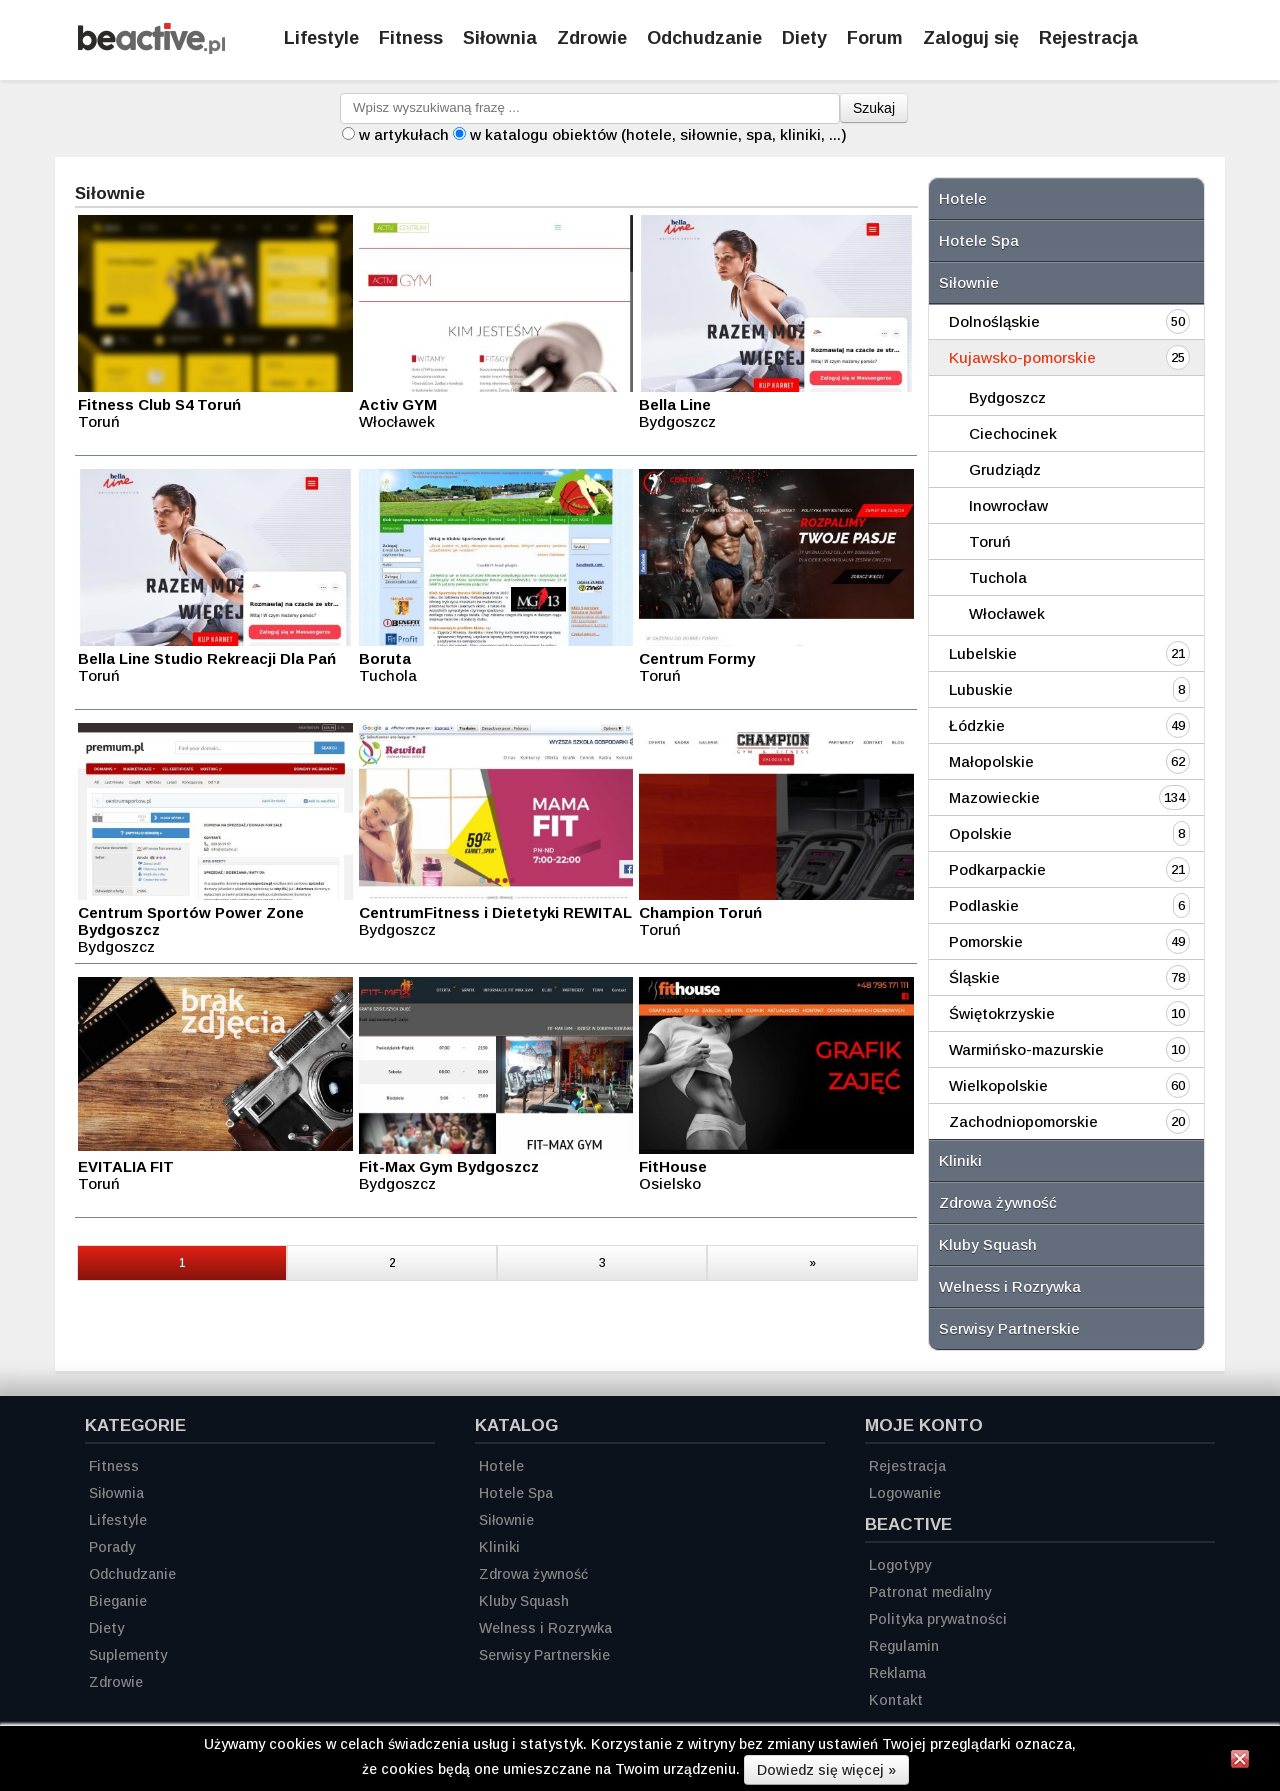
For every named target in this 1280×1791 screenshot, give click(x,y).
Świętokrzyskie (1002, 1013)
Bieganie (118, 1601)
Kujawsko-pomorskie (1022, 357)
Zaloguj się (971, 38)
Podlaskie (984, 905)
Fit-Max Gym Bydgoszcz (449, 1166)
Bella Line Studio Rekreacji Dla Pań (207, 658)
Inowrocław (1008, 505)
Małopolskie (991, 761)
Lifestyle (321, 38)
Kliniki (960, 1160)
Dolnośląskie (994, 321)
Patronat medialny (930, 1592)
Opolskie (980, 833)
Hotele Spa (979, 240)
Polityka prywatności (938, 1619)
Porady (112, 1547)
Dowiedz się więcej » (826, 1770)
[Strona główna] (151, 48)
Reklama (897, 1673)
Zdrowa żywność (998, 1202)
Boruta (385, 658)
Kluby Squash (988, 1244)
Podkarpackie (997, 869)
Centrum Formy (697, 658)
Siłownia (500, 38)
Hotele (963, 198)
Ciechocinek (1013, 433)
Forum (875, 38)
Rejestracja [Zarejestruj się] (1088, 38)
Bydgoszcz (1007, 397)
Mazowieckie (994, 797)
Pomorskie (986, 941)
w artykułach (404, 134)
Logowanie (905, 1493)
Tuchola (998, 577)
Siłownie (969, 282)
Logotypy (900, 1565)
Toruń (990, 541)
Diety (804, 38)
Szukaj (874, 108)
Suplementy (128, 1655)
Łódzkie (977, 725)
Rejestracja (907, 1466)
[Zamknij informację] (1240, 1762)
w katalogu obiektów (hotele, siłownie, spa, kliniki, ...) (658, 134)
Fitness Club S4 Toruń (159, 404)
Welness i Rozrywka (1010, 1286)
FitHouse (673, 1166)
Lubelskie (983, 653)
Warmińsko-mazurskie (1026, 1049)
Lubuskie (981, 689)
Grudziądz (1005, 469)
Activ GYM (398, 404)
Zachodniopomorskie (1023, 1121)
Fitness (411, 38)
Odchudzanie (704, 38)
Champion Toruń (700, 912)
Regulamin (904, 1646)
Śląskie (974, 977)
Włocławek (1007, 613)
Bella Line (675, 404)
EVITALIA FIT (126, 1166)
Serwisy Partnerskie (1009, 1328)
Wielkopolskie (998, 1085)
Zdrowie (592, 38)
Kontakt (896, 1700)
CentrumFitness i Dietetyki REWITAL (495, 912)
